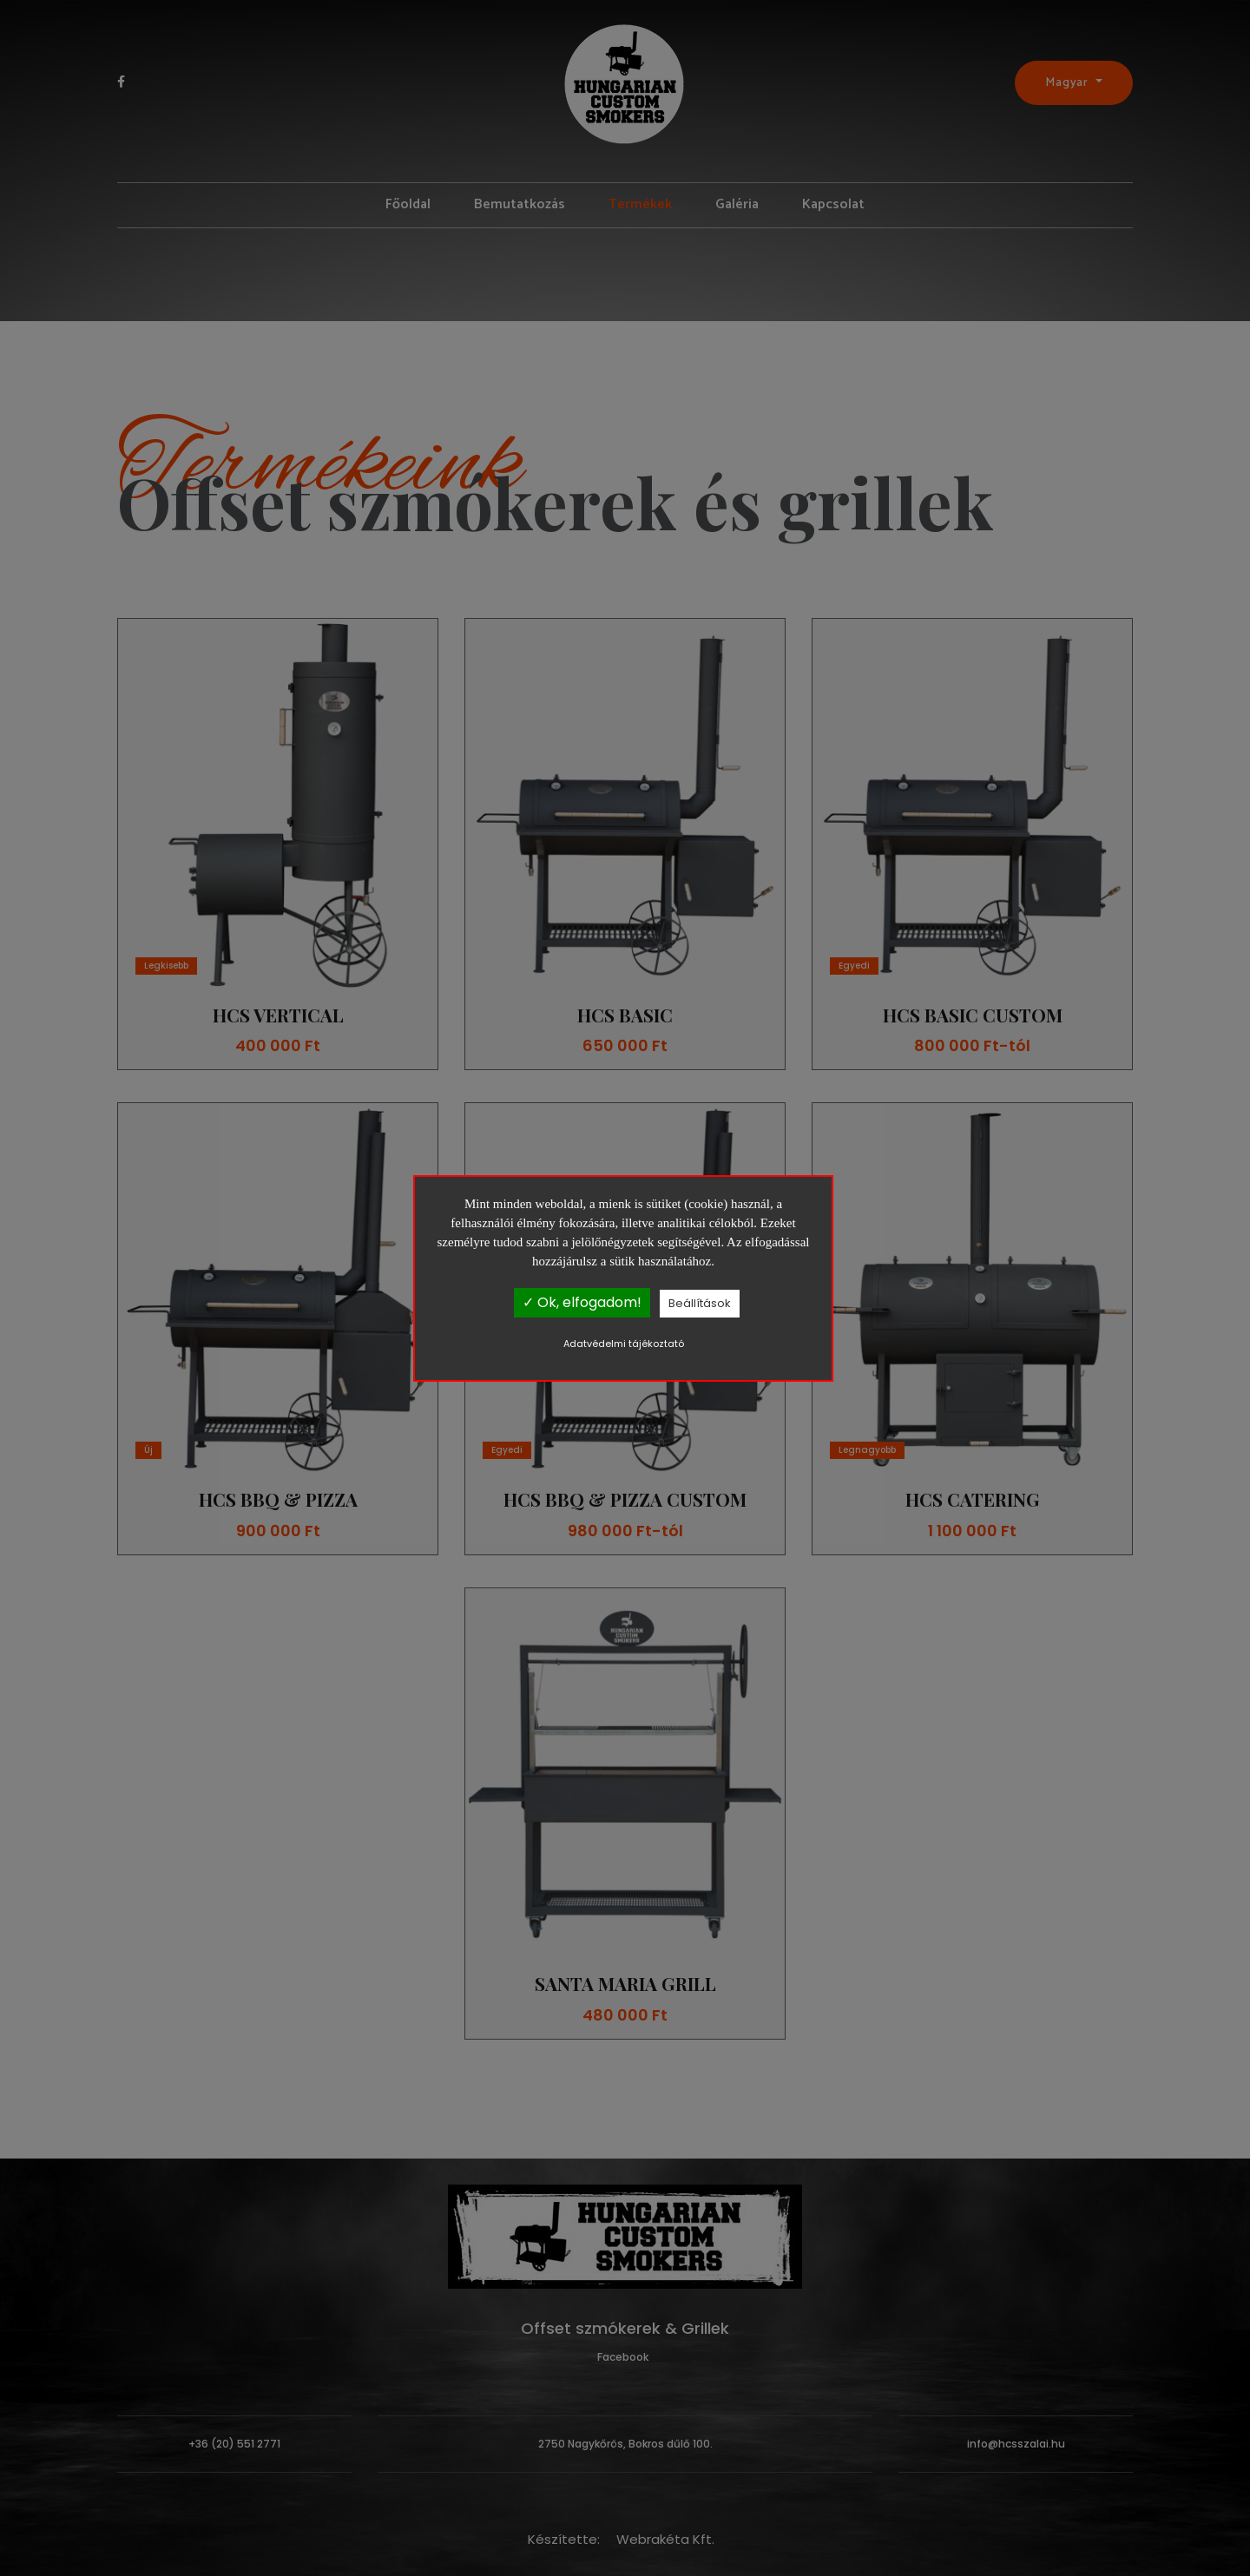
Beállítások (699, 1303)
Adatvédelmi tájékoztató (623, 1343)
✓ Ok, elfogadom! (582, 1302)
